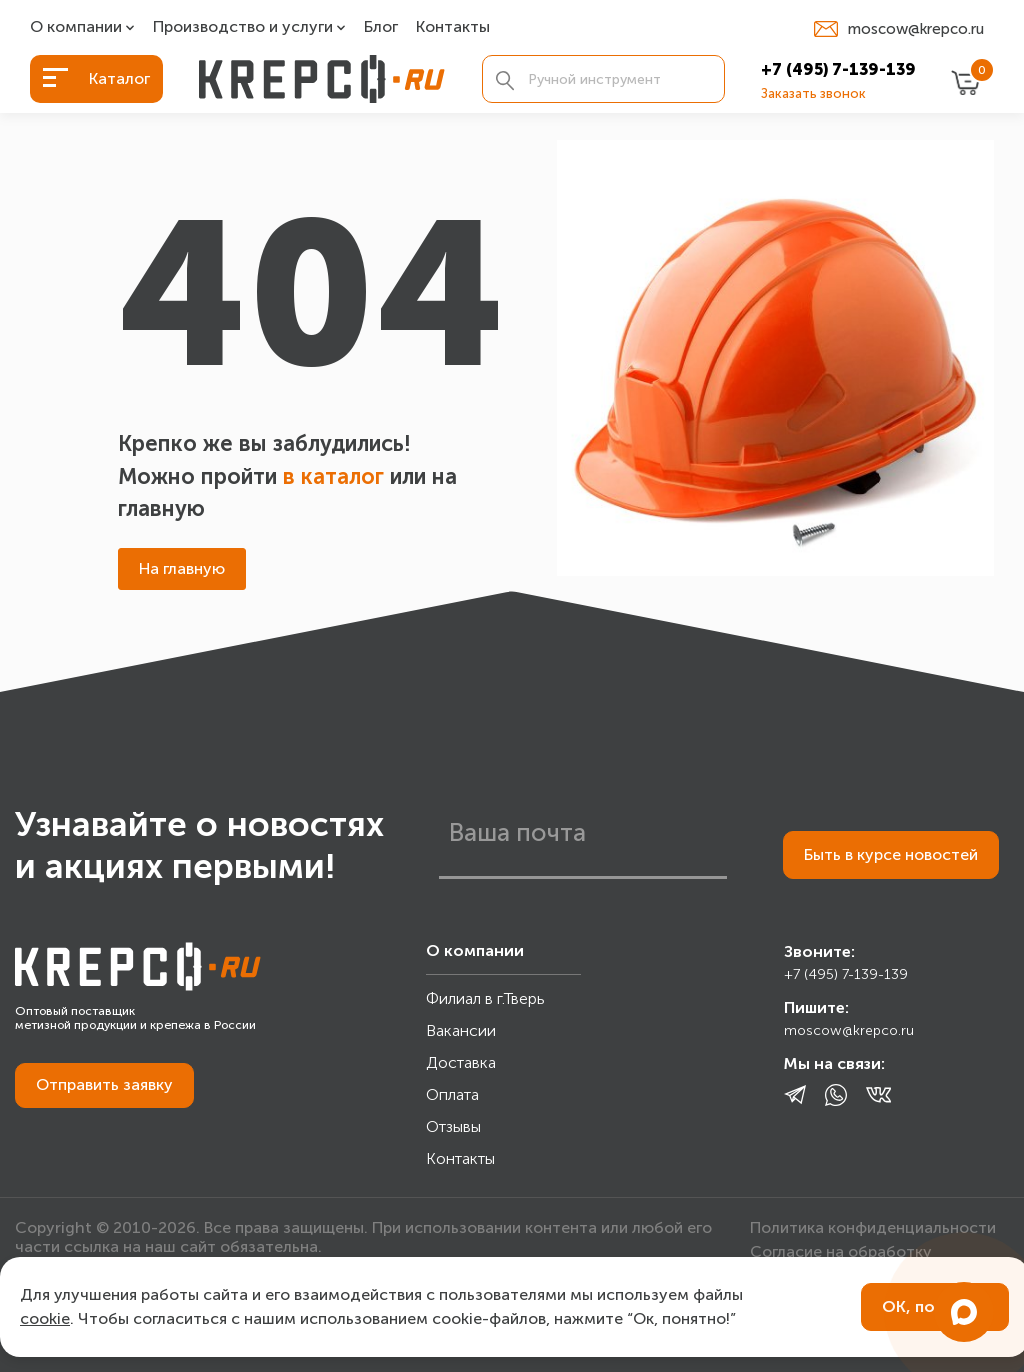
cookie (45, 1318)
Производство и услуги (243, 27)
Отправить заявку (104, 1084)
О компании (76, 27)
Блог (381, 27)
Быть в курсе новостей (891, 854)
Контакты (453, 27)
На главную (182, 568)
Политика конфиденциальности (873, 1227)
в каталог (333, 476)
